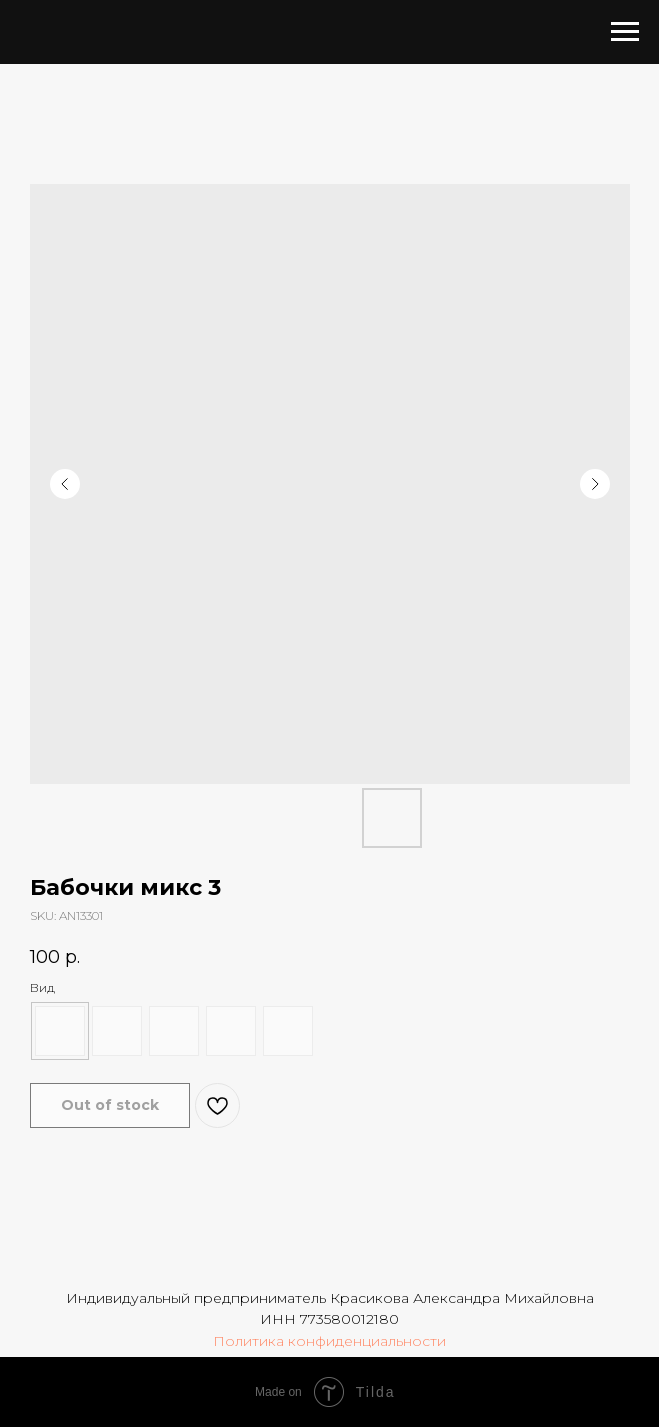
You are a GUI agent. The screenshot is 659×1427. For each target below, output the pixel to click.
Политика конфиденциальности (329, 1341)
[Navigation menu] (625, 32)
